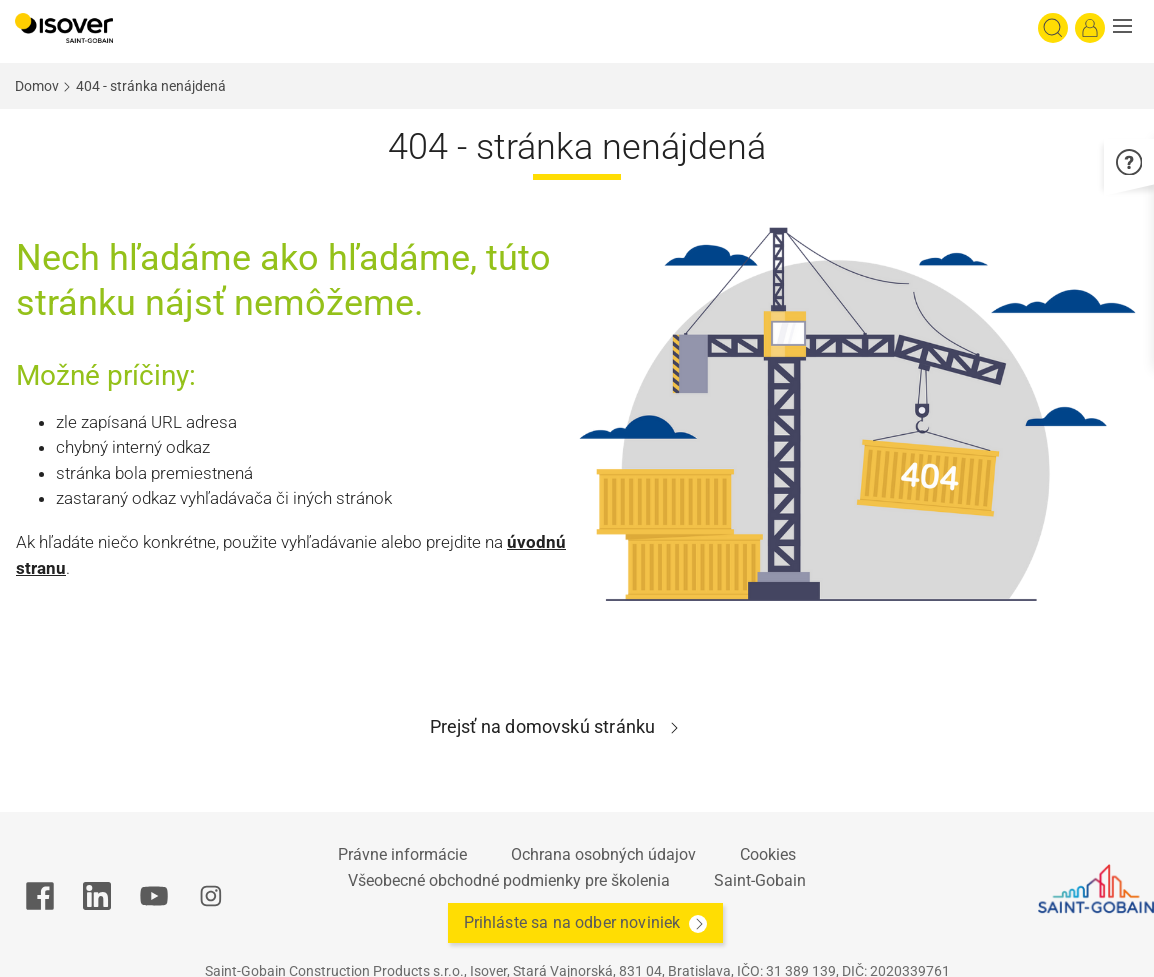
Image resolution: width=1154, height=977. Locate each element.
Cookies (768, 854)
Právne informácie (402, 854)
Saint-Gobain (760, 880)
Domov (37, 86)
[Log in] (1090, 28)
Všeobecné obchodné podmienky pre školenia (509, 880)
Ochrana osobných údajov (603, 854)
